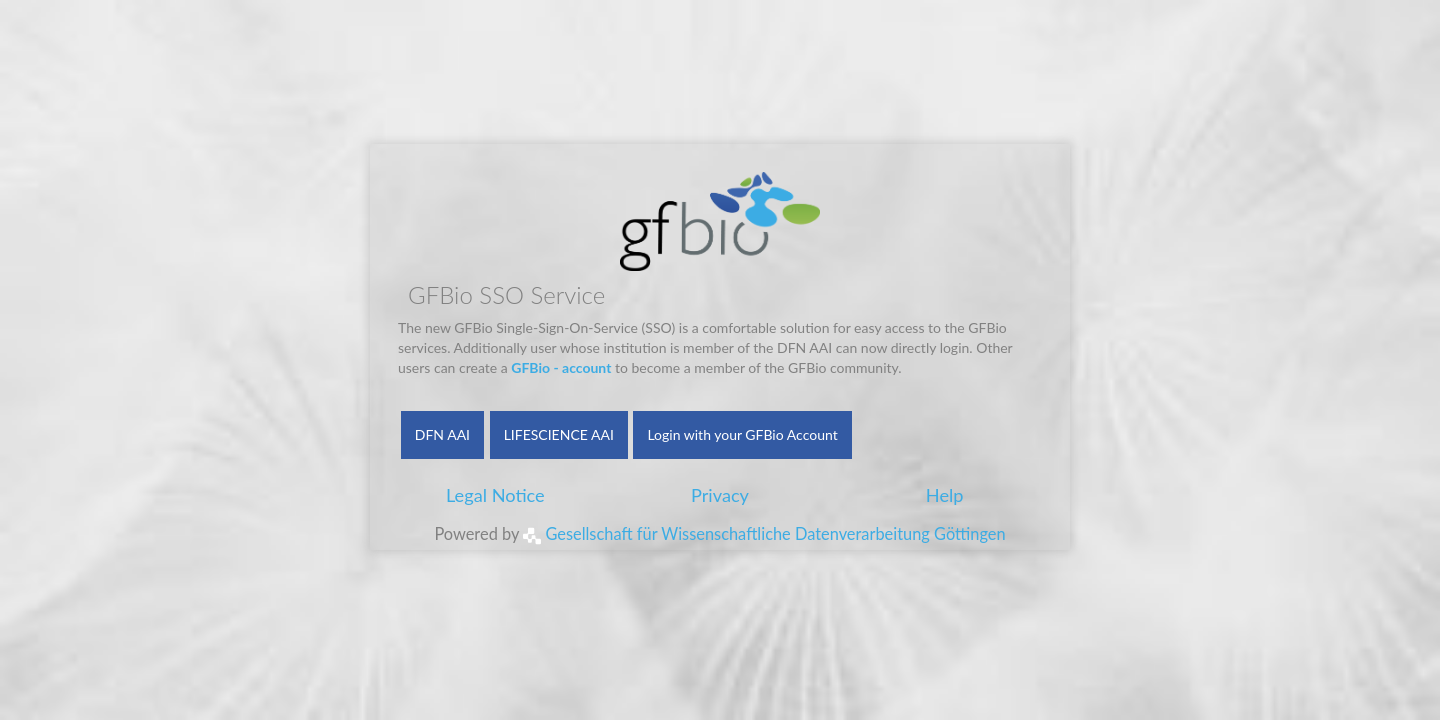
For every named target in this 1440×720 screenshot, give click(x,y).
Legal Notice (495, 495)
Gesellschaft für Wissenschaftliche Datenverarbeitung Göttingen (764, 533)
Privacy (720, 495)
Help (945, 495)
